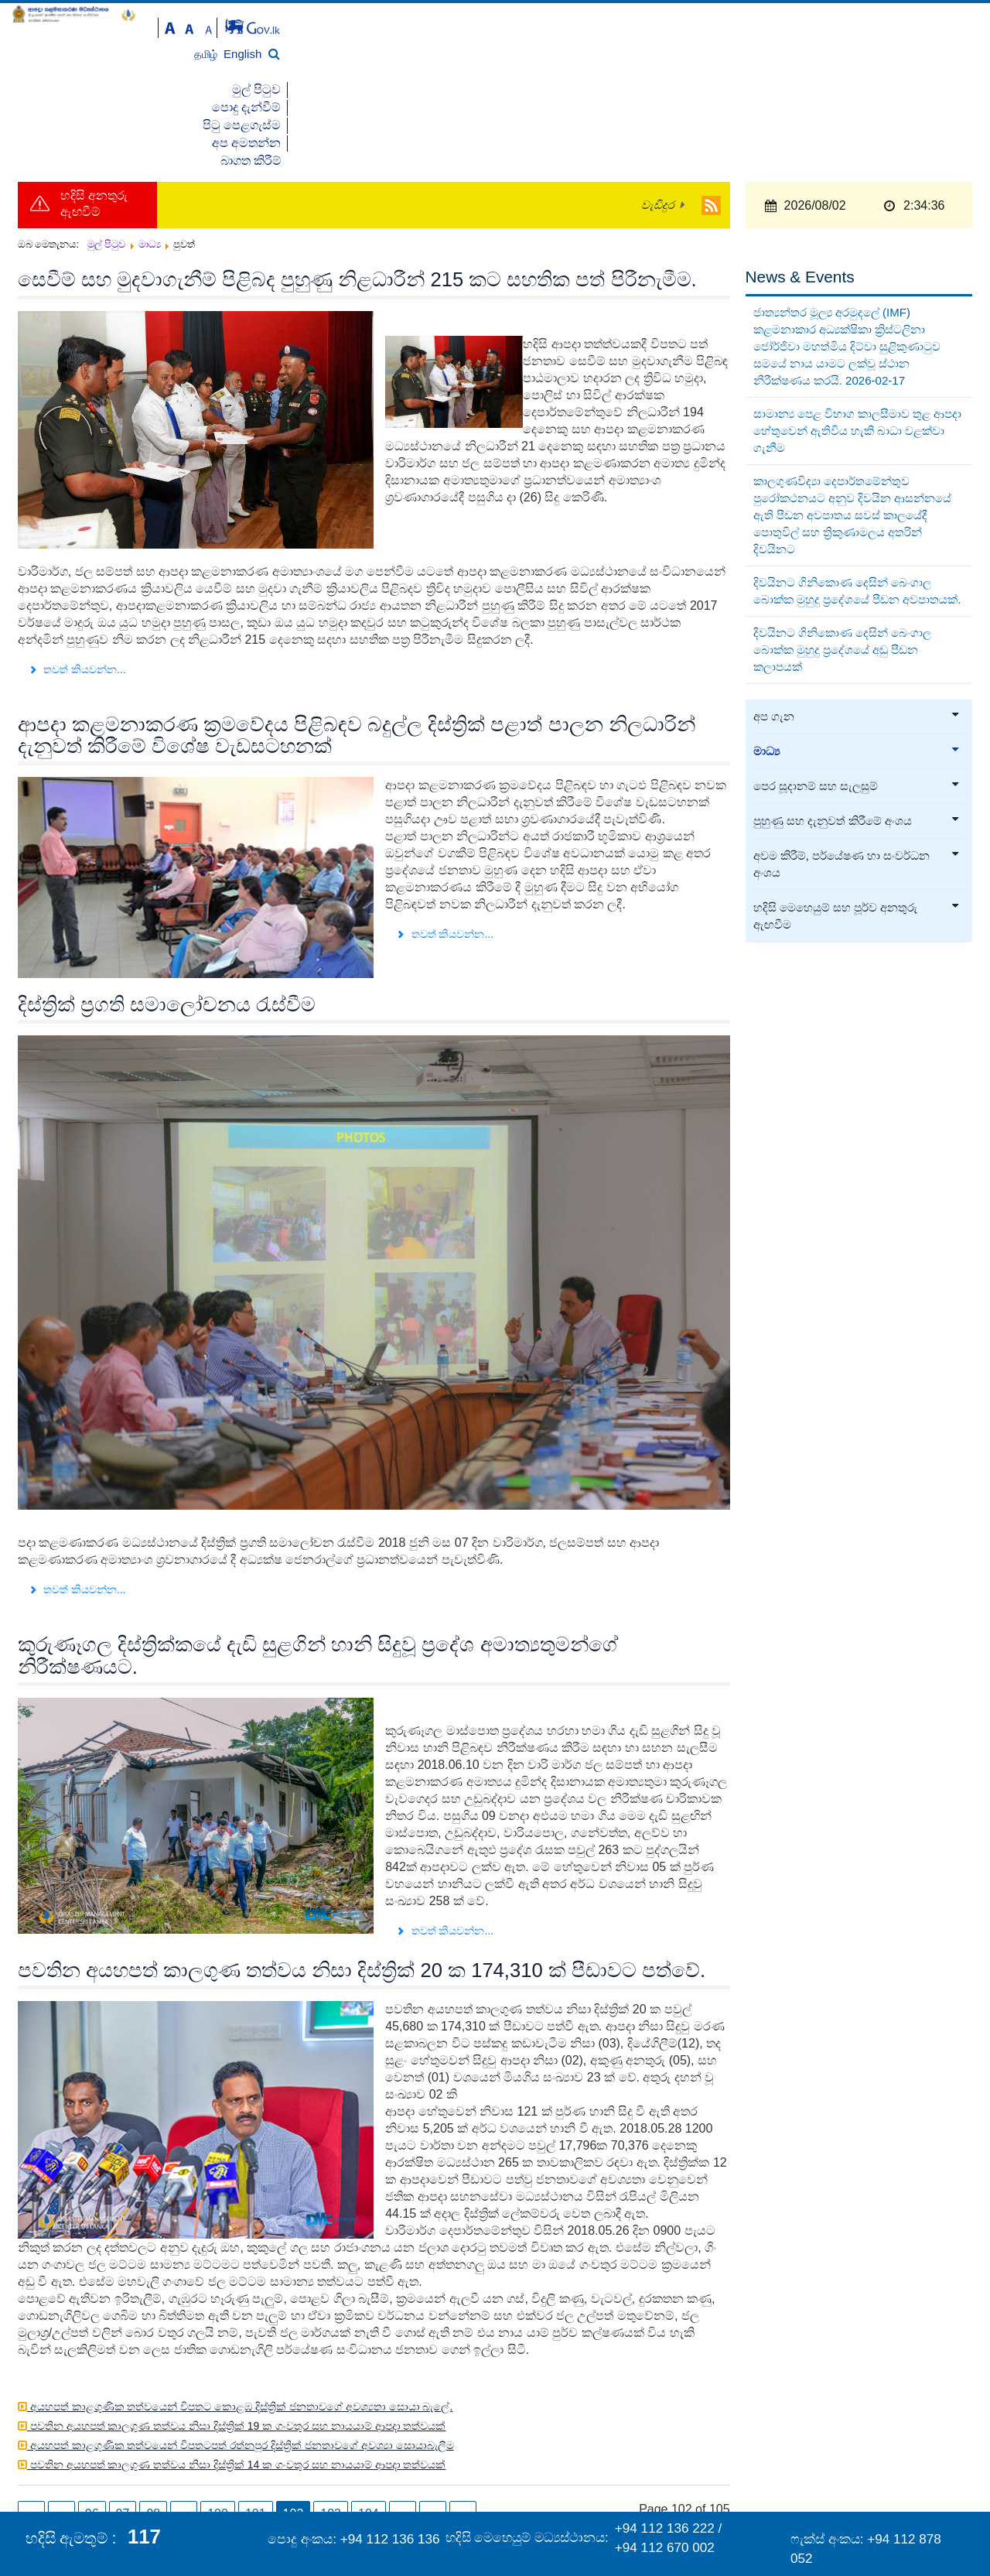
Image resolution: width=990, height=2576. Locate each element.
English (935, 33)
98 (153, 2426)
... (184, 2426)
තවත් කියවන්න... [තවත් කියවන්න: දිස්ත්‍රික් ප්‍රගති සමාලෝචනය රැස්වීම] (77, 1503)
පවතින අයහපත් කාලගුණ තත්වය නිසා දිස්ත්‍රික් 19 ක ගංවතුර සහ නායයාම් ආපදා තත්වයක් (236, 2338)
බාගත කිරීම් (943, 70)
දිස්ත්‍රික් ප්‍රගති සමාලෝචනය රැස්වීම (167, 917)
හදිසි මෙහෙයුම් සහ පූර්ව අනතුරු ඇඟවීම (857, 829)
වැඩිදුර (657, 118)
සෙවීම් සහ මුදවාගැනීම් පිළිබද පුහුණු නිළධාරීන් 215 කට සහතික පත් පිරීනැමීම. (357, 193)
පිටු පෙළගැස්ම (778, 70)
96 (92, 2426)
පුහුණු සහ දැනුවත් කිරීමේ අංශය (857, 734)
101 (255, 2426)
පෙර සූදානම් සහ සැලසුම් (857, 699)
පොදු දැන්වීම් (691, 70)
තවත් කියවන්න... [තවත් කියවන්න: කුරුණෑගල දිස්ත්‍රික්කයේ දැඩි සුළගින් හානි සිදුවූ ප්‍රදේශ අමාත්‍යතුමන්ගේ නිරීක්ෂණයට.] (444, 1843)
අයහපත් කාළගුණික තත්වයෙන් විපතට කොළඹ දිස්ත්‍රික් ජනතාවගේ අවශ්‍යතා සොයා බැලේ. (240, 2319)
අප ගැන (857, 630)
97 (123, 2426)
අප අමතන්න (865, 70)
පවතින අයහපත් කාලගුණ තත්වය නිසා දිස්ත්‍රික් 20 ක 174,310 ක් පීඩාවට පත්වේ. (361, 1883)
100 (217, 2426)
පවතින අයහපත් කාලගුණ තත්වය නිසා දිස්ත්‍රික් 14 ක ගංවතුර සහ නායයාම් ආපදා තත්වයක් (236, 2377)
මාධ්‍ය (857, 665)
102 (293, 2426)
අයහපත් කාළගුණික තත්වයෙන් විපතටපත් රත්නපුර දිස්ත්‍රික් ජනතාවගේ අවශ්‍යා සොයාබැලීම (240, 2358)
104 (368, 2426)
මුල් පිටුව (620, 70)
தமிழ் (900, 34)
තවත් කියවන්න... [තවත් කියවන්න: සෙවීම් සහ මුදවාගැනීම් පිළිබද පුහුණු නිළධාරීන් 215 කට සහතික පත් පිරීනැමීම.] (77, 582)
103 (330, 2426)
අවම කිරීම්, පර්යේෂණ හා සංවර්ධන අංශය (857, 777)
